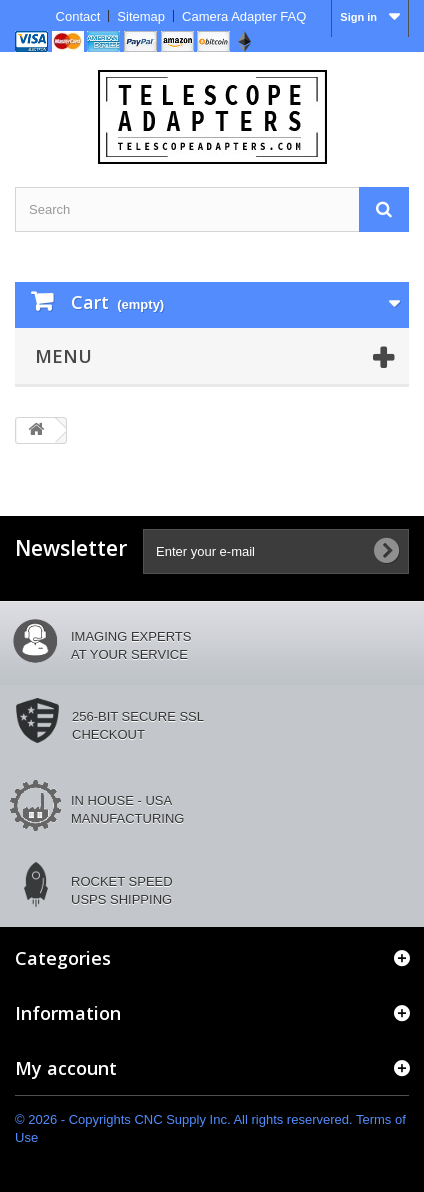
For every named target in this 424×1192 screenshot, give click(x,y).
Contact (78, 16)
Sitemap (141, 16)
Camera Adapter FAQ (244, 16)
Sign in (358, 17)
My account (66, 1068)
